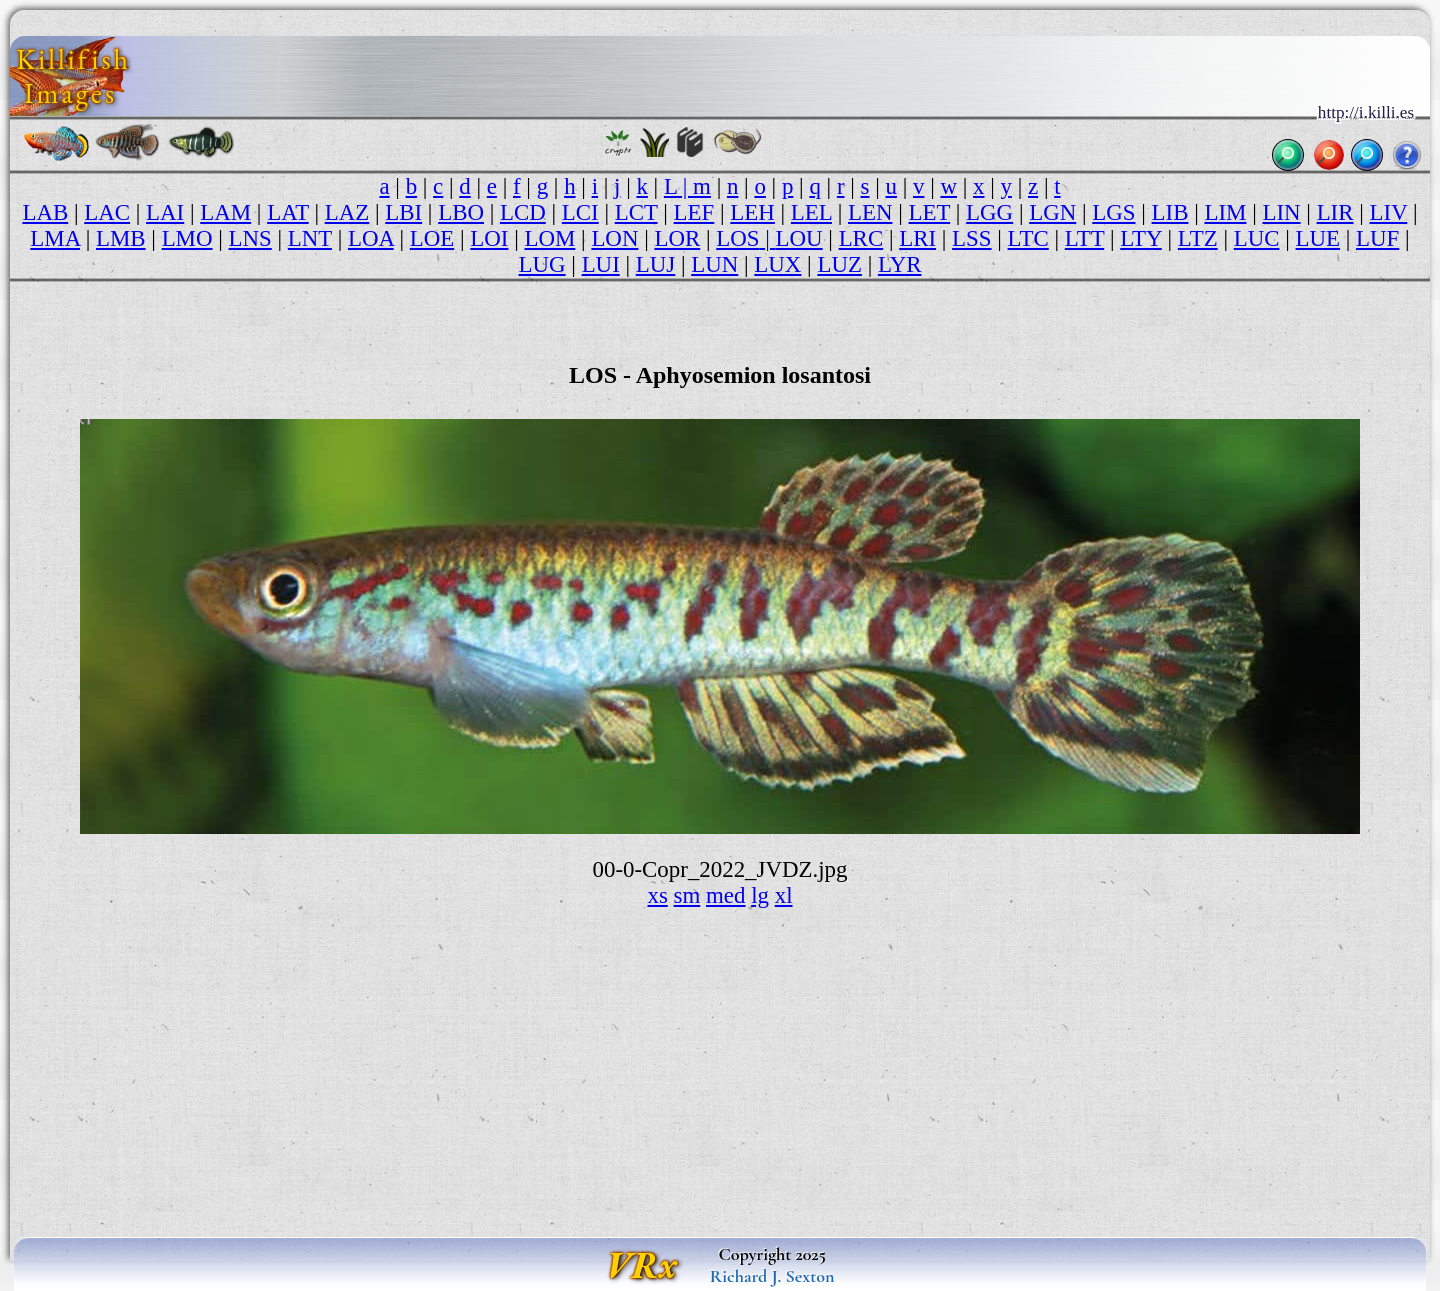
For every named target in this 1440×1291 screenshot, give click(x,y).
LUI (601, 264)
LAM (225, 212)
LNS (250, 238)
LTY (1141, 238)
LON (614, 238)
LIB (1170, 212)
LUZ (839, 264)
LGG (989, 212)
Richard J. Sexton (772, 1276)
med (725, 895)
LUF (1377, 238)
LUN (714, 264)
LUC (1257, 238)
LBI (403, 212)
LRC (861, 238)
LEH (752, 212)
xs (657, 895)
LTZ (1198, 238)
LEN (870, 212)
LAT (288, 212)
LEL (811, 212)
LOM (549, 238)
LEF (694, 212)
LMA (55, 238)
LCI (580, 212)
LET (930, 212)
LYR (900, 264)
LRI (917, 238)
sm (687, 895)
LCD (523, 212)
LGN (1052, 212)
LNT (310, 238)
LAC (107, 212)
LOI (489, 238)
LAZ (347, 212)
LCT (636, 212)
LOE (432, 238)
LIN (1281, 212)
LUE (1318, 238)
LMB (121, 238)
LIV (1389, 212)
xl (784, 895)
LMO (187, 238)
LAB (45, 212)
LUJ (655, 264)
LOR (677, 238)
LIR (1335, 212)
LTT (1084, 238)
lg (760, 895)
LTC (1028, 238)
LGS (1113, 212)
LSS (971, 238)
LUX (777, 264)
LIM (1225, 212)
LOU (799, 238)
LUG (542, 264)
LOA (371, 238)
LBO (461, 212)
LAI (165, 212)
